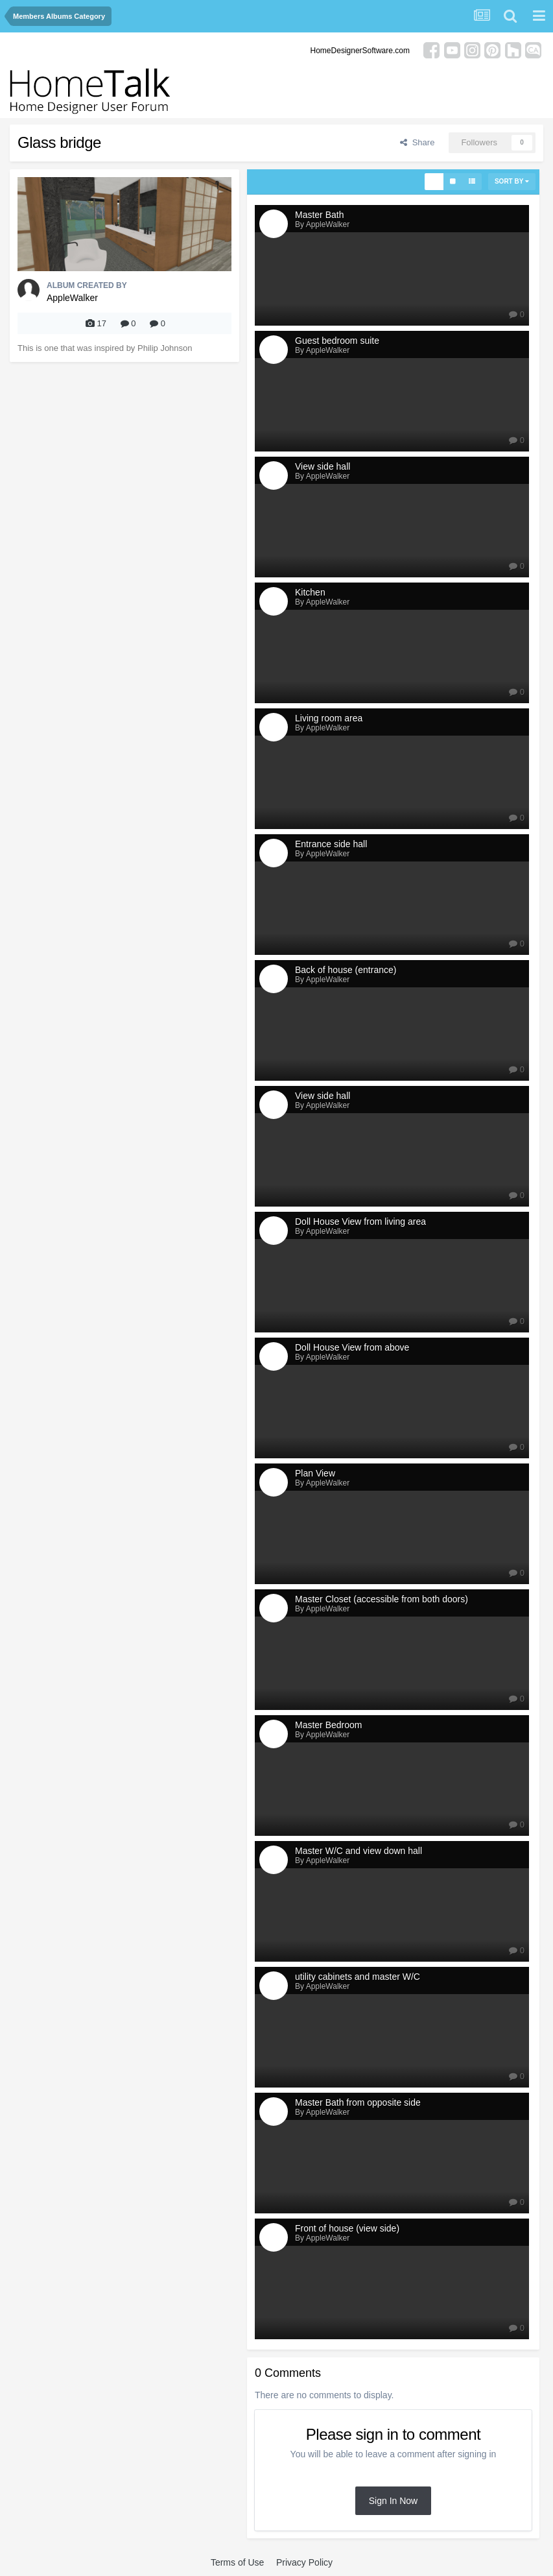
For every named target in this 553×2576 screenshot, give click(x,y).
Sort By (512, 181)
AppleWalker (72, 298)
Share (417, 142)
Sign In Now (393, 2501)
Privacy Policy (304, 2562)
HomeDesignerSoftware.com (360, 50)
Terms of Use (237, 2562)
